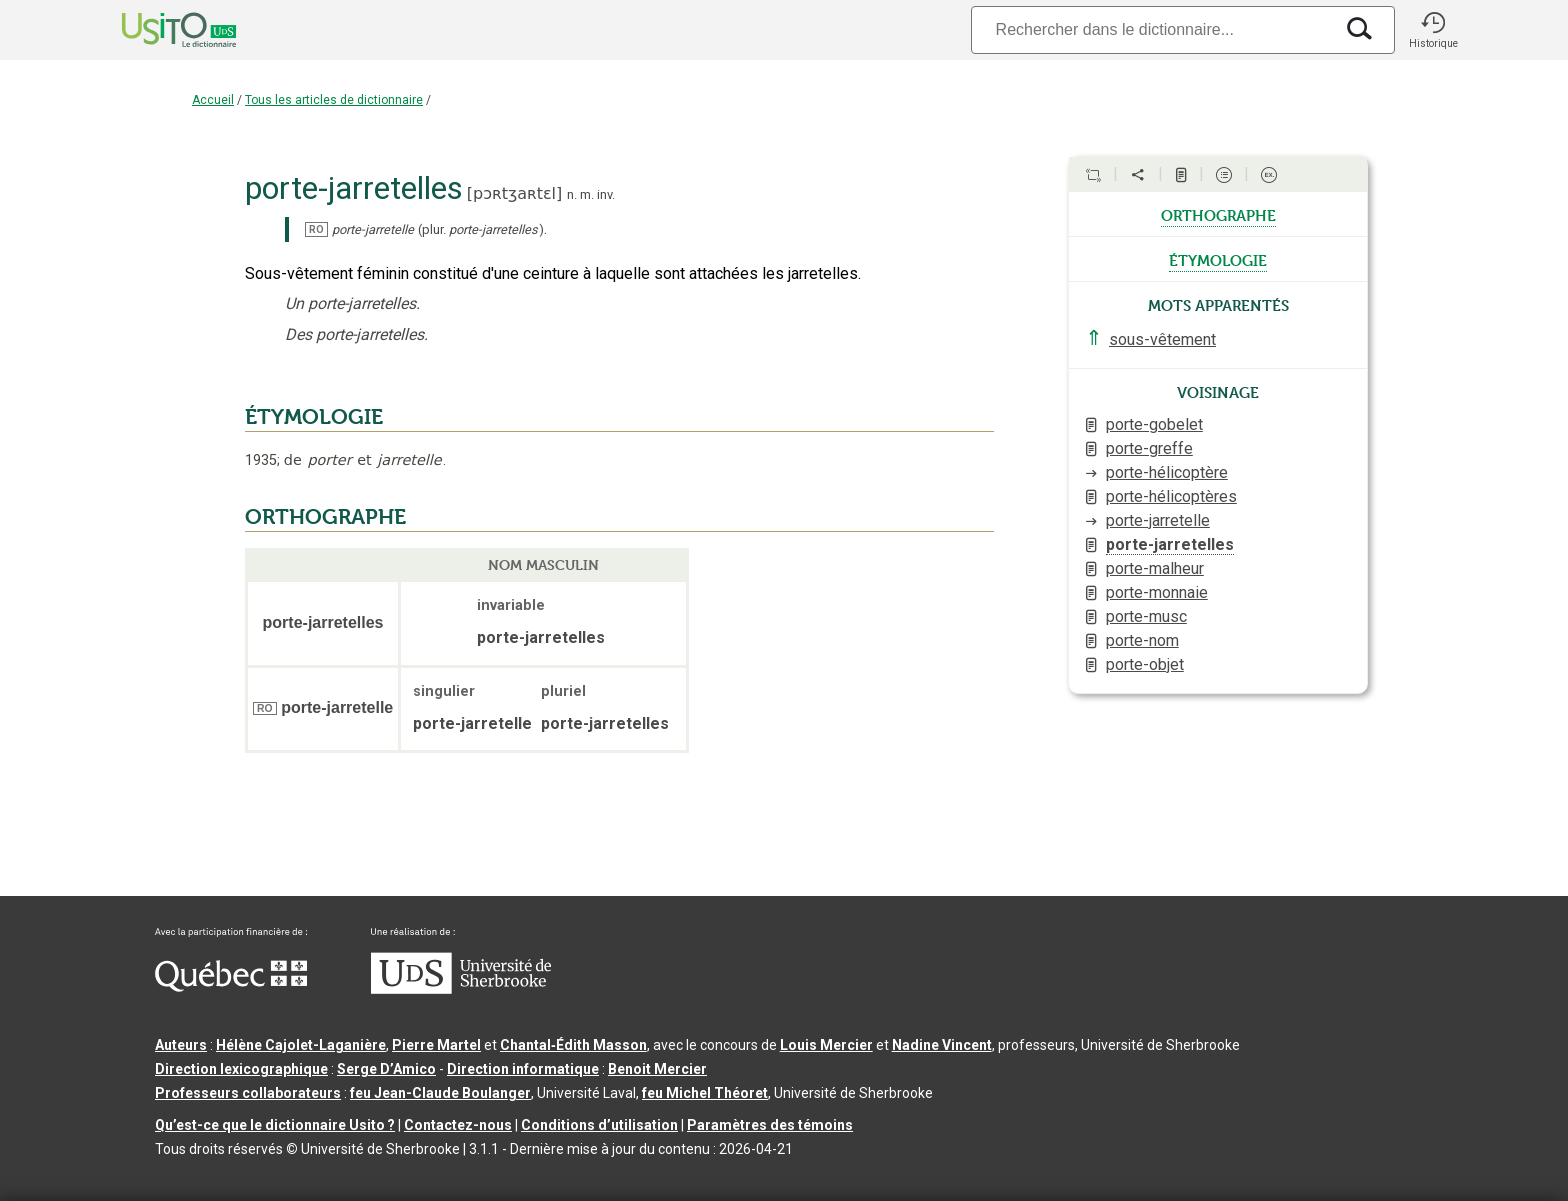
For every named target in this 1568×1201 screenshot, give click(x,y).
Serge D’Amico (386, 1069)
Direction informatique (523, 1069)
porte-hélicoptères (1171, 496)
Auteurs (181, 1045)
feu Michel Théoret (705, 1093)
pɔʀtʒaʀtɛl (514, 193)
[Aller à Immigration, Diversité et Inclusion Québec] (231, 987)
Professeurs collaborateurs (248, 1093)
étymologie (1218, 259)
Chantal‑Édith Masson (573, 1045)
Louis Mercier (826, 1045)
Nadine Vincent (942, 1045)
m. (587, 194)
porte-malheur (1155, 568)
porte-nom (1142, 640)
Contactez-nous (458, 1125)
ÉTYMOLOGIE (314, 417)
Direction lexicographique (241, 1069)
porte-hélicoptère (1167, 472)
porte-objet (1145, 664)
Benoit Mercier (657, 1069)
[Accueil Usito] (157, 30)
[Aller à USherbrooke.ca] (461, 989)
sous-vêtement (1162, 339)
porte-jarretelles (1170, 544)
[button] (1433, 30)
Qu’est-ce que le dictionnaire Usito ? (275, 1125)
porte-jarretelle (1158, 520)
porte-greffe (1149, 448)
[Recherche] (1152, 29)
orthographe (1218, 214)
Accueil (213, 100)
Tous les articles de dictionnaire (334, 100)
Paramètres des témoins (770, 1125)
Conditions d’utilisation (599, 1125)
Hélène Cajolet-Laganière (301, 1045)
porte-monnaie (1157, 592)
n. (572, 194)
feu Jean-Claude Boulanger (440, 1093)
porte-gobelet (1154, 424)
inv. (606, 194)
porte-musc (1146, 616)
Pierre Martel (436, 1045)
